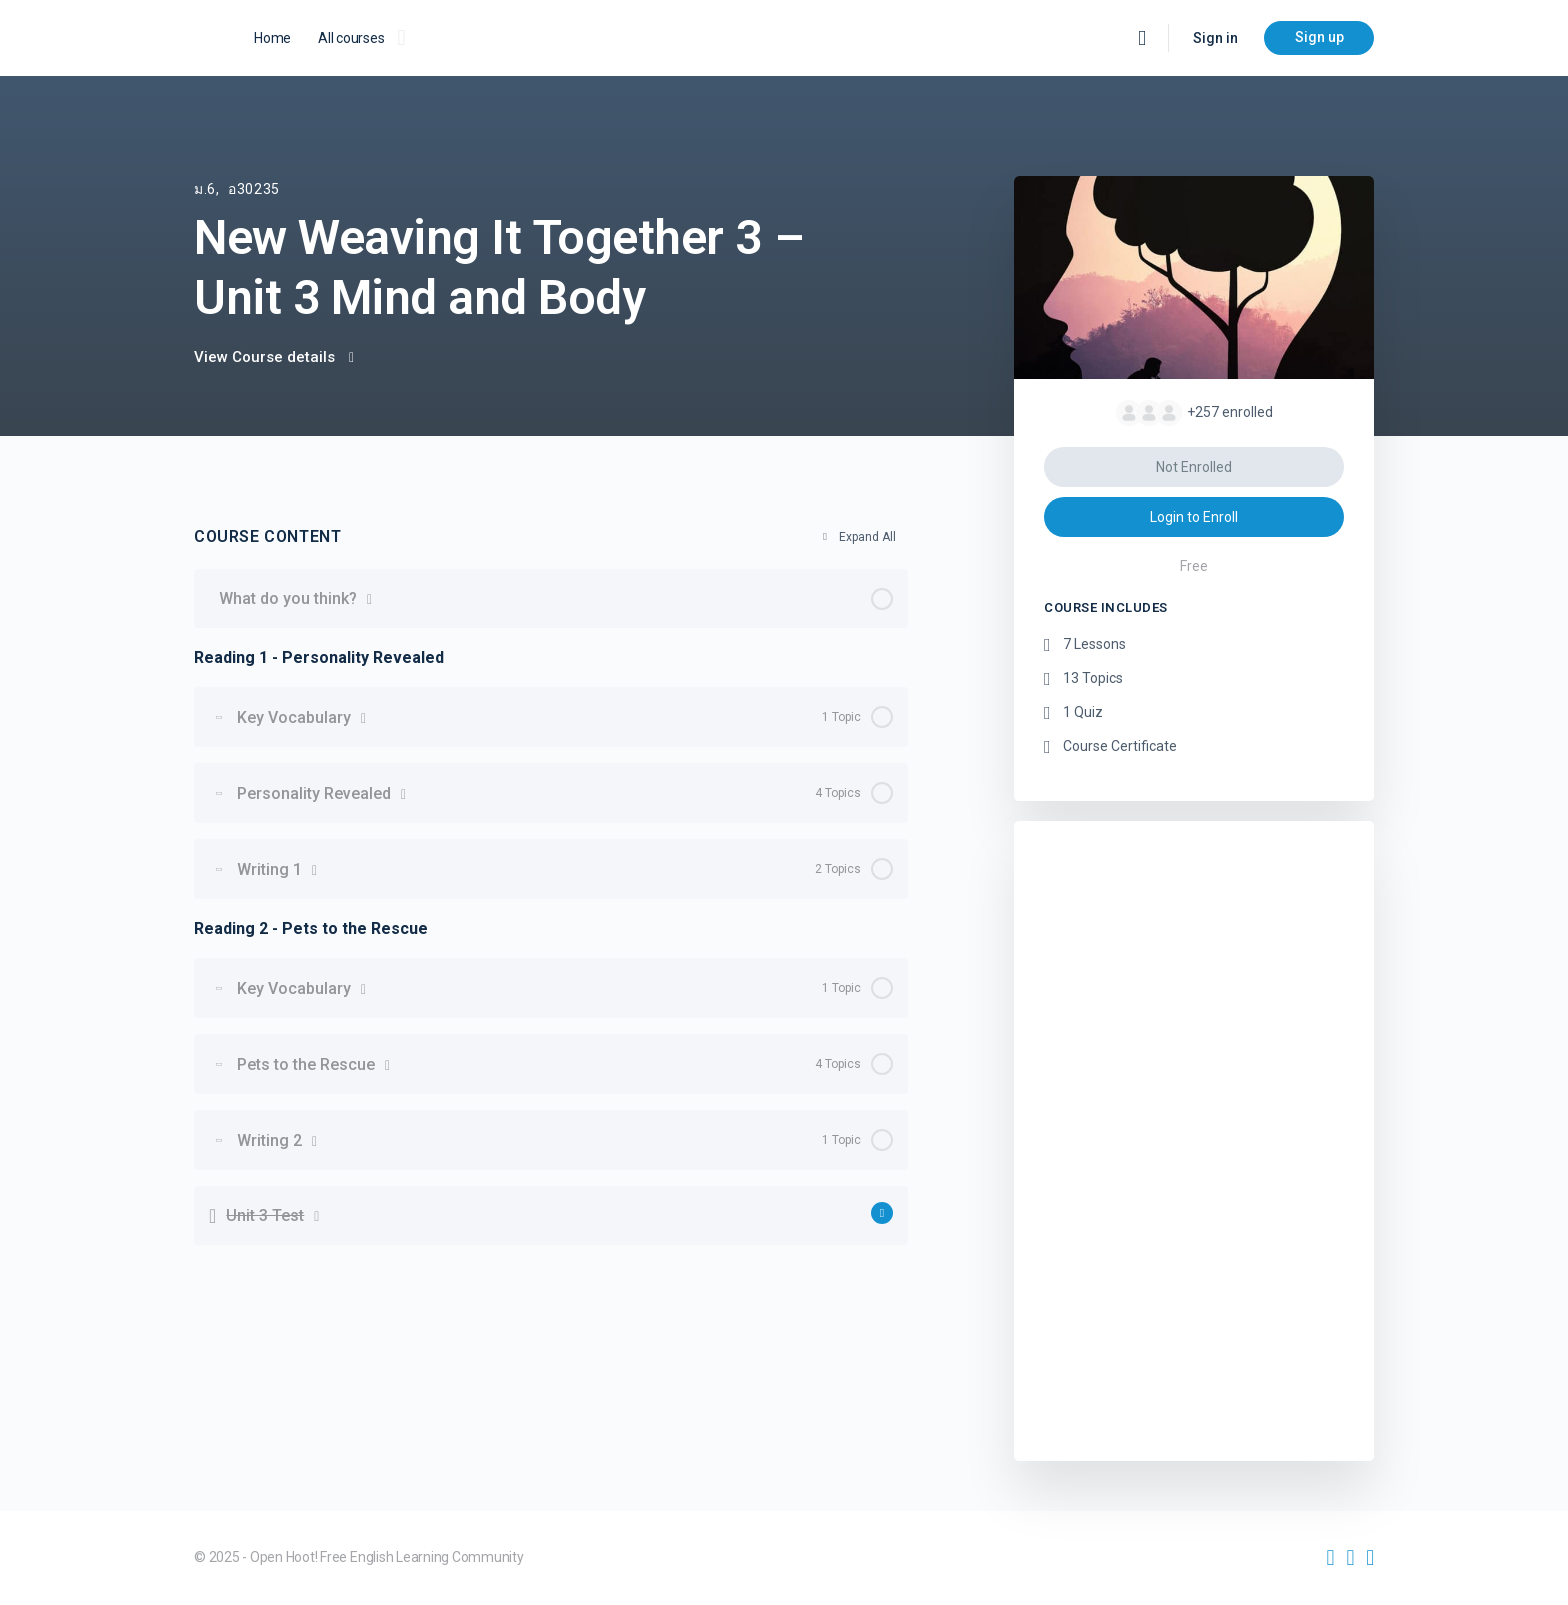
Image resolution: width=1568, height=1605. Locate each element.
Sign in (1215, 38)
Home (272, 38)
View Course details (274, 357)
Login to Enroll (1194, 517)
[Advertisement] (1194, 1136)
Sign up (1319, 37)
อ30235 (254, 189)
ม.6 (205, 189)
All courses (351, 38)
